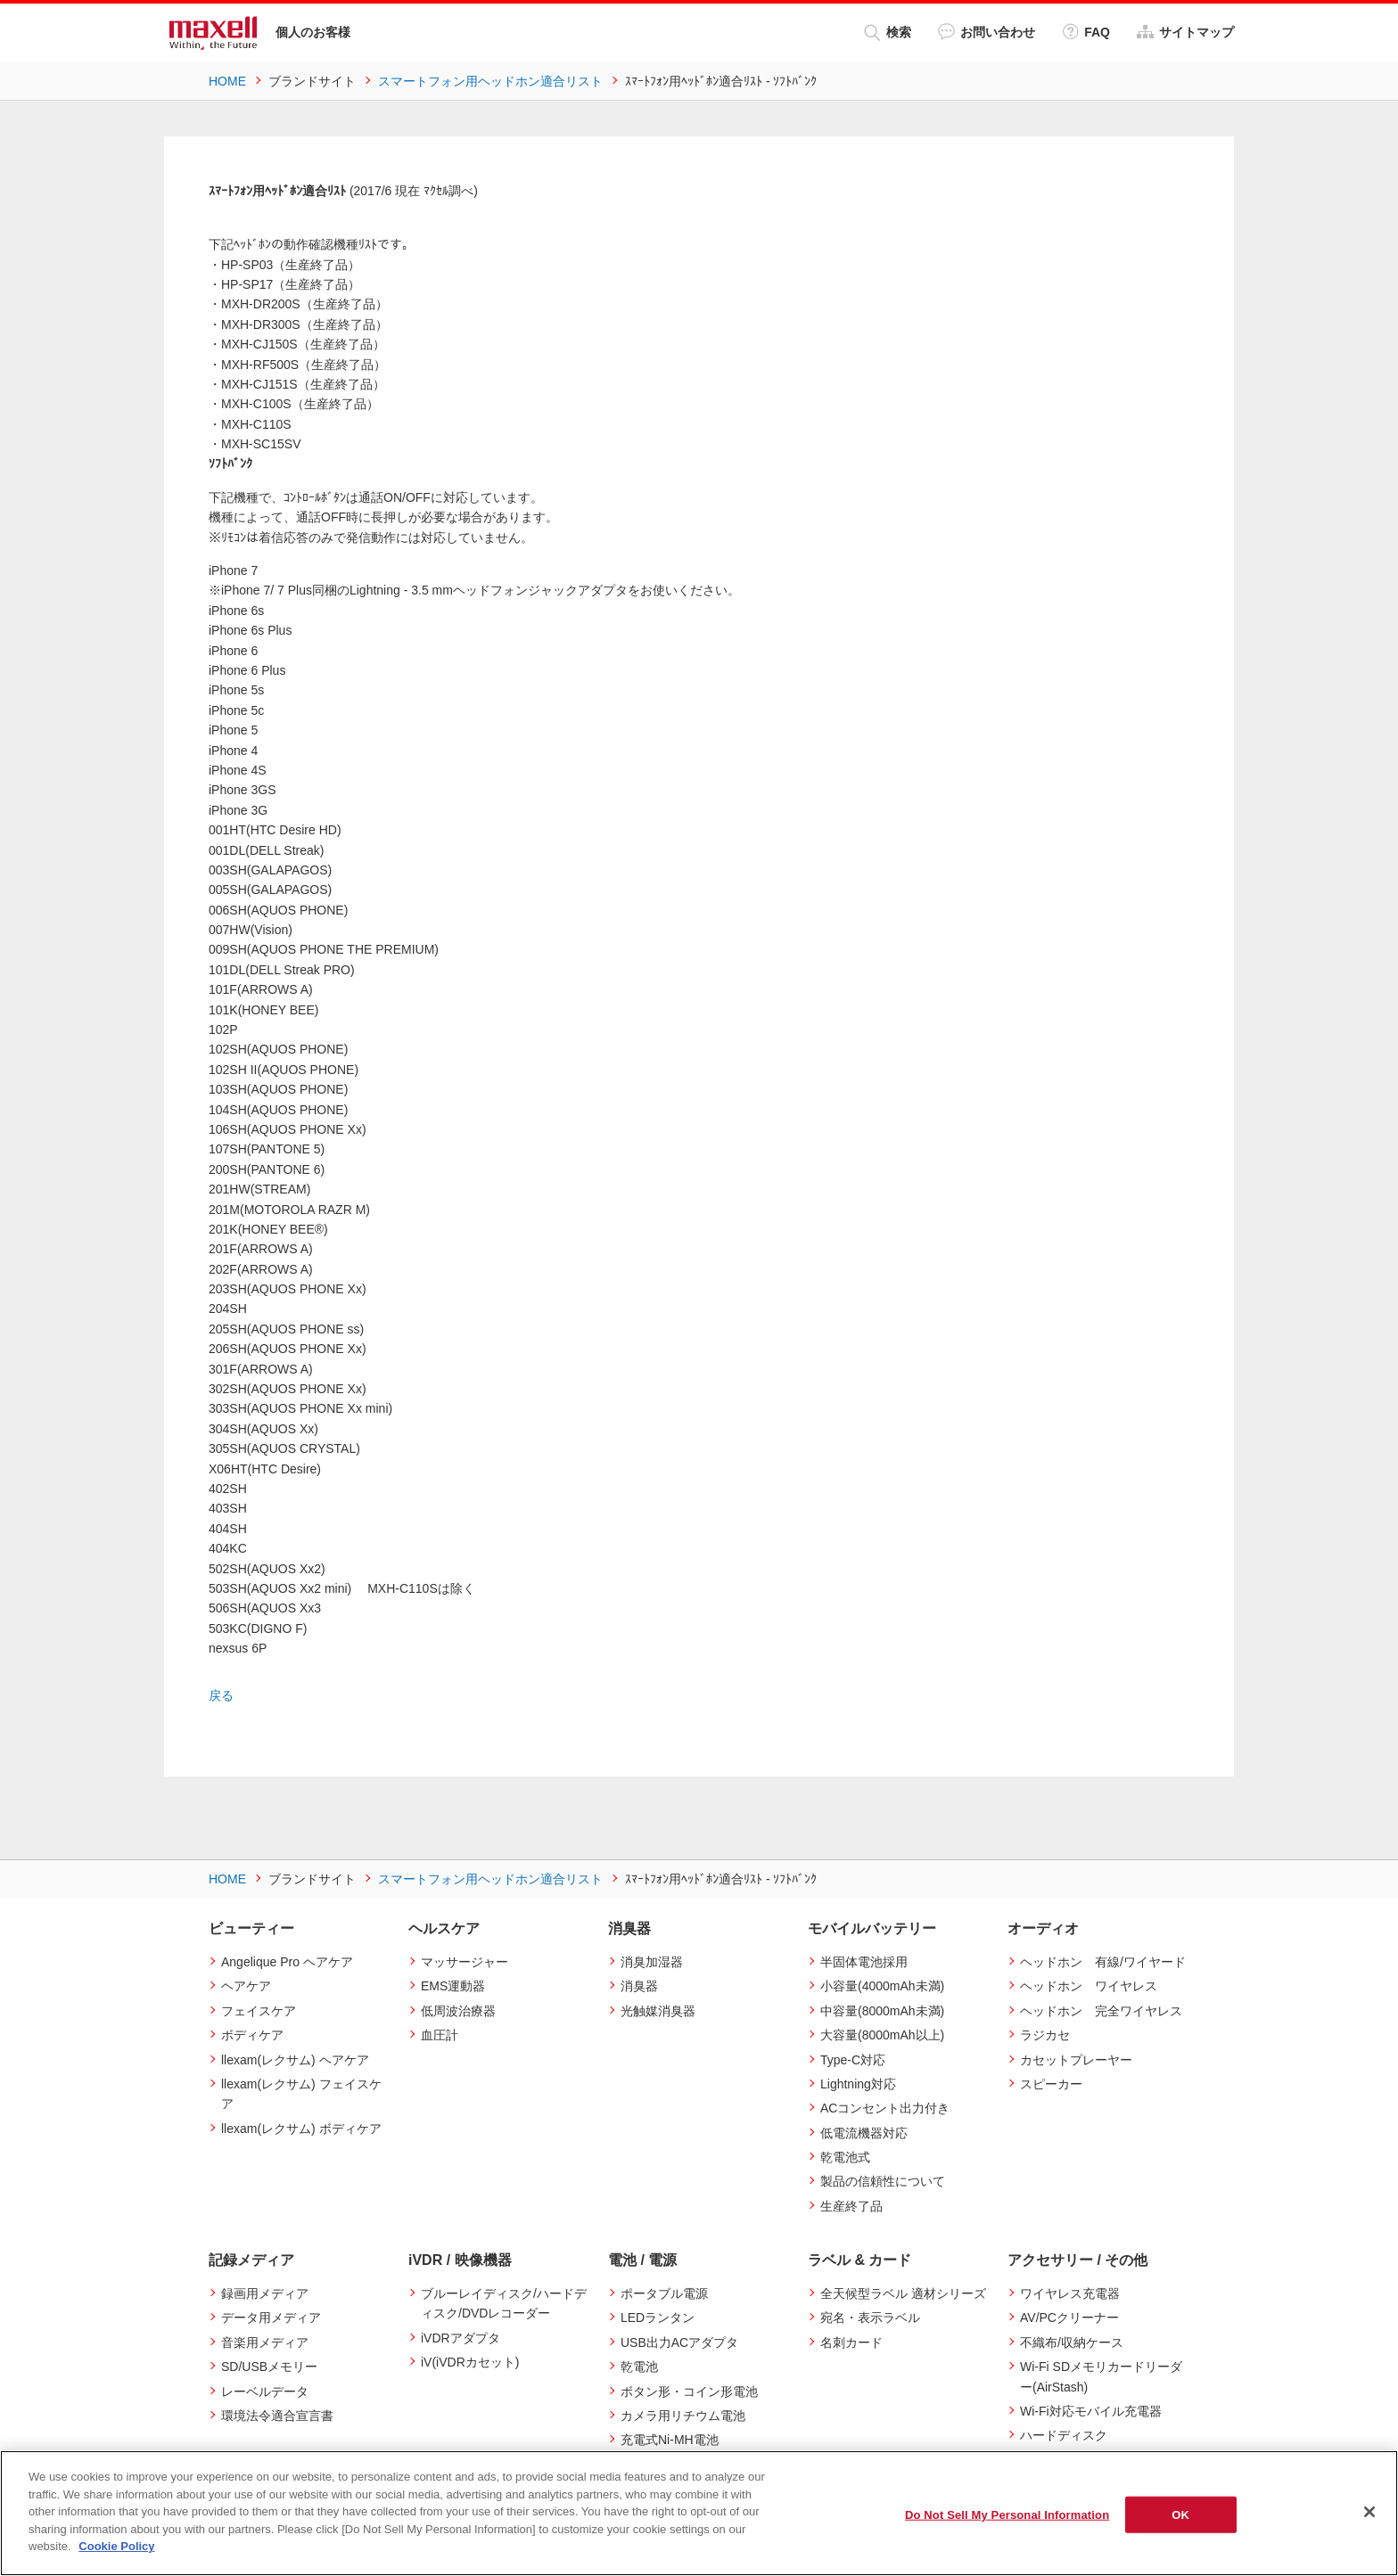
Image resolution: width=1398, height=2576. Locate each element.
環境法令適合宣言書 (277, 2415)
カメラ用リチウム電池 (683, 2415)
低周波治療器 (458, 2010)
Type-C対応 (852, 2059)
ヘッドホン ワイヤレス (1088, 1986)
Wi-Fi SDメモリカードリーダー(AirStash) (1101, 2376)
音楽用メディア (264, 2341)
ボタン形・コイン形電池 (689, 2390)
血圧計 (439, 2035)
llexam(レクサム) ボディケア (301, 2128)
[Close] (1369, 2511)
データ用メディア (271, 2317)
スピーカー (1051, 2083)
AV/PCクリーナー (1069, 2317)
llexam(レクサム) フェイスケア (301, 2093)
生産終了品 (851, 2205)
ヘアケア (246, 1986)
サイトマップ (1185, 31)
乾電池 (639, 2366)
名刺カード (851, 2341)
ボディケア (252, 2035)
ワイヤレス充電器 (1070, 2293)
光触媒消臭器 (658, 2010)
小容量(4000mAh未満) (882, 1986)
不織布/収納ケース (1071, 2341)
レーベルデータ (264, 2390)
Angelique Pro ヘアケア (287, 1961)
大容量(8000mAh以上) (882, 2035)
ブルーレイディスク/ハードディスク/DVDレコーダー (504, 2303)
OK (1180, 2514)
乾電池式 (845, 2157)
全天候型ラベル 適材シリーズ (903, 2293)
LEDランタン (658, 2317)
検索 (887, 32)
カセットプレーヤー (1076, 2059)
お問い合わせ (986, 31)
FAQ (1086, 31)
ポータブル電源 (664, 2293)
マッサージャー (464, 1961)
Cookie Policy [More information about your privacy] (116, 2546)
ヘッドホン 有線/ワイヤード (1103, 1961)
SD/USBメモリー (269, 2366)
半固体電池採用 (864, 1961)
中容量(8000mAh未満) (882, 2010)
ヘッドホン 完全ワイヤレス (1101, 2010)
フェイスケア (258, 2010)
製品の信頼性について (882, 2181)
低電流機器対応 (864, 2132)
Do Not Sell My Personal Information (1007, 2514)
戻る (221, 1695)
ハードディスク (1063, 2435)
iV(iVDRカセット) (470, 2362)
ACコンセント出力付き (885, 2108)
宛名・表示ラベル (870, 2317)
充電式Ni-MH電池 (670, 2439)
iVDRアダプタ (460, 2337)
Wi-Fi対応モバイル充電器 (1091, 2411)
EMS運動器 (453, 1986)
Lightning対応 (858, 2083)
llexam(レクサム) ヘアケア (295, 2059)
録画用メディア (264, 2293)
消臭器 (639, 1986)
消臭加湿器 (652, 1961)
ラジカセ (1045, 2035)
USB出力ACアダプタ (679, 2341)
